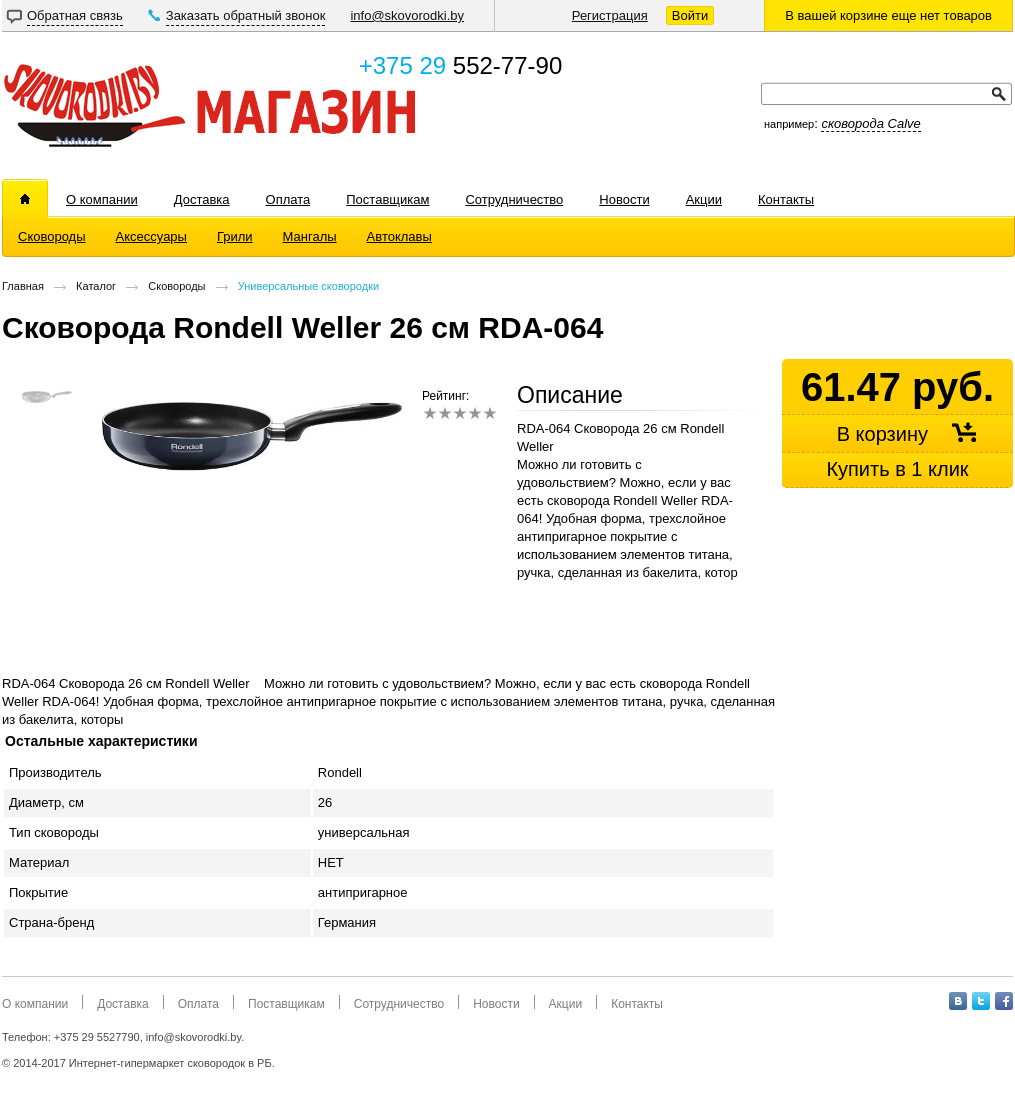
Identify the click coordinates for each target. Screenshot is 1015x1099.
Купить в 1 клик (897, 469)
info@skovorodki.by (407, 15)
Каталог (96, 286)
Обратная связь (75, 15)
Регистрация (610, 15)
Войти (690, 15)
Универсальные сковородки (308, 286)
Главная (23, 286)
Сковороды (176, 286)
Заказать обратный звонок (246, 15)
